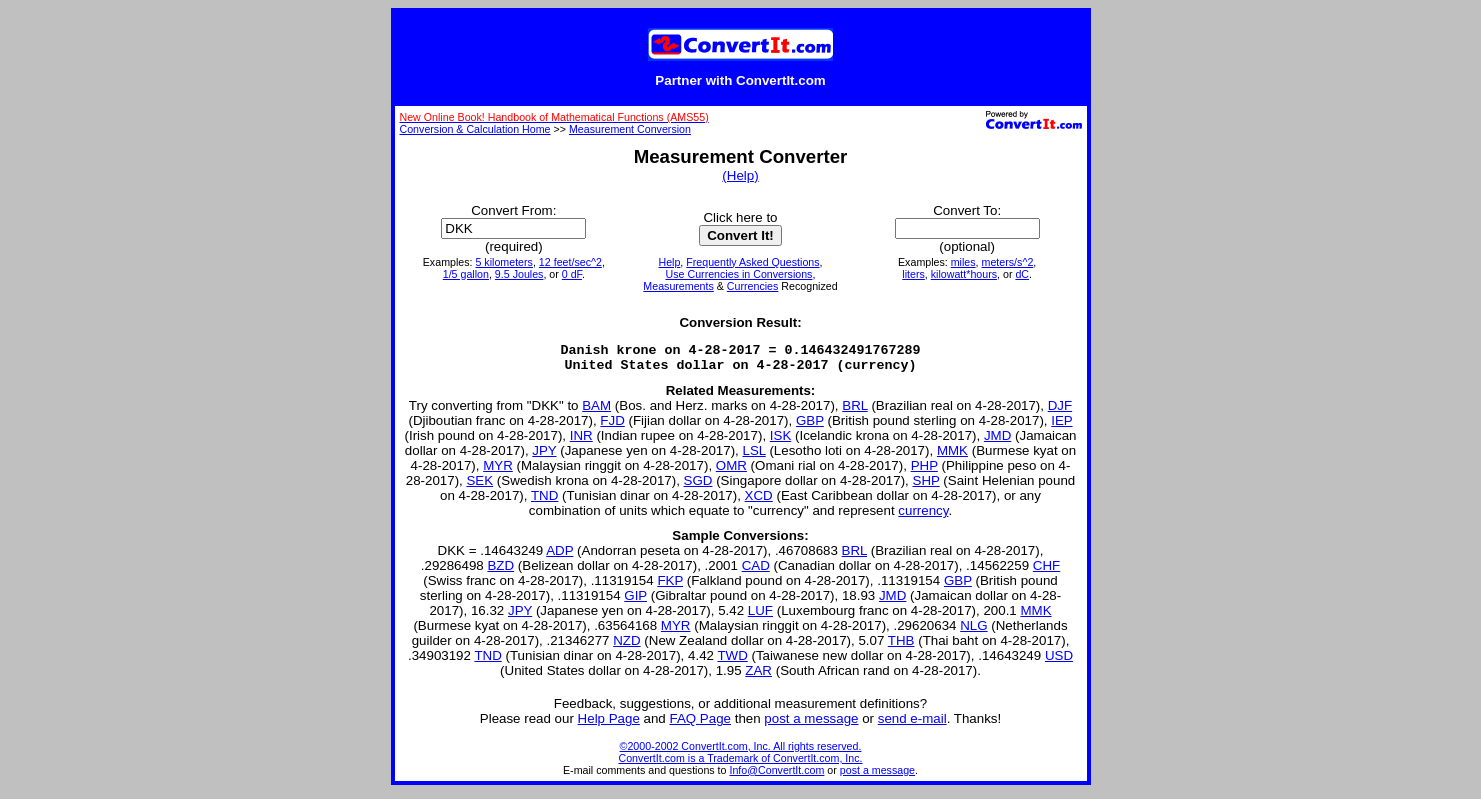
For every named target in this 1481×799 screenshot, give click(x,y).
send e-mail (912, 724)
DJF (1060, 411)
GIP (635, 601)
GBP (810, 426)
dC (1022, 274)
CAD (756, 571)
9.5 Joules (519, 274)
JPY (544, 456)
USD (1059, 661)
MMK (952, 456)
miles (963, 262)
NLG (973, 631)
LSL (753, 456)
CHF (1046, 571)
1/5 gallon (466, 274)
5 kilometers (503, 262)
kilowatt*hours (964, 274)
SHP (926, 486)
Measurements (678, 286)
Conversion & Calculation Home (475, 129)
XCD (759, 501)
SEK (479, 486)
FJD (612, 426)
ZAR (758, 676)
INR (581, 441)
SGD (698, 486)
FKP (670, 586)
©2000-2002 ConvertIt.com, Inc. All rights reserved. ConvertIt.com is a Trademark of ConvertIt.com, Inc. (741, 758)
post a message (811, 724)
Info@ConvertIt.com (776, 776)
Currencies (753, 286)
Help (669, 262)
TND (544, 501)
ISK (780, 441)
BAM (596, 411)
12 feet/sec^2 (570, 262)
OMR (731, 471)
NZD (626, 646)
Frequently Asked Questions (752, 262)
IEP (1061, 426)
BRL (854, 411)
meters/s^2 (1008, 262)
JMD (997, 441)
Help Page (609, 724)
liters (913, 274)
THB (901, 646)
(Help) (740, 175)
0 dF (572, 274)
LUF (760, 616)
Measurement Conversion (630, 129)
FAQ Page (701, 724)
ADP (559, 556)
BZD (500, 571)
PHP (924, 471)
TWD (732, 661)
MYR (498, 471)
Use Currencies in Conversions (739, 274)
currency (923, 516)
